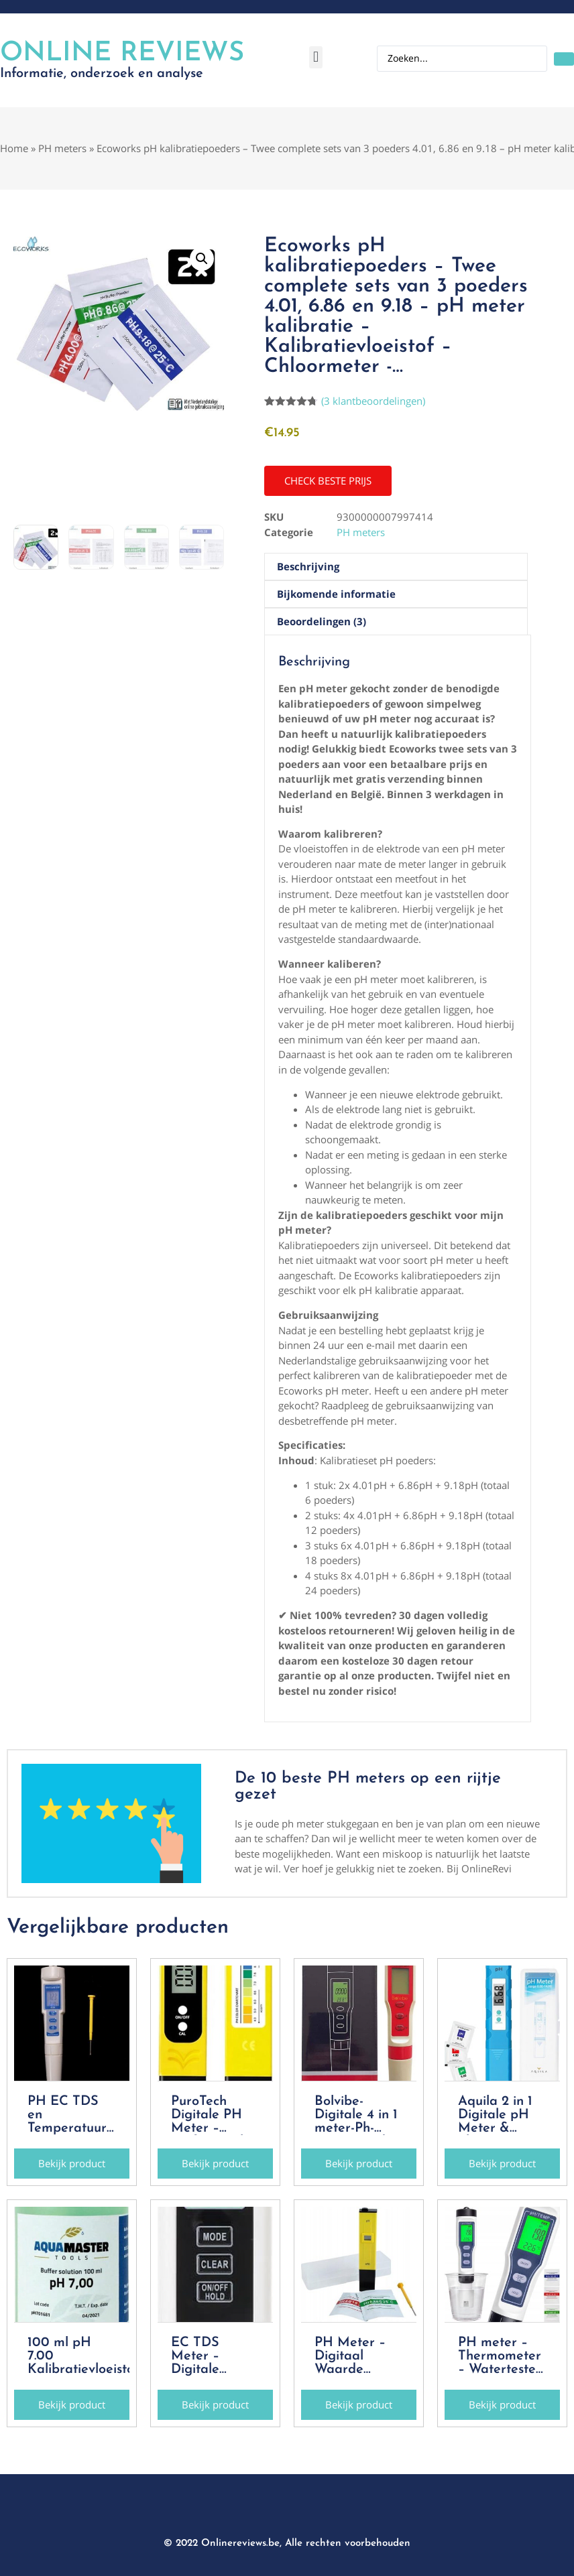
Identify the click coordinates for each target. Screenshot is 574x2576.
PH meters (62, 148)
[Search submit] (564, 59)
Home (14, 148)
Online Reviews (122, 53)
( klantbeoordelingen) (373, 400)
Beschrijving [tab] (308, 566)
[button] (315, 57)
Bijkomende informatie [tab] (336, 593)
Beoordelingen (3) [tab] (321, 621)
